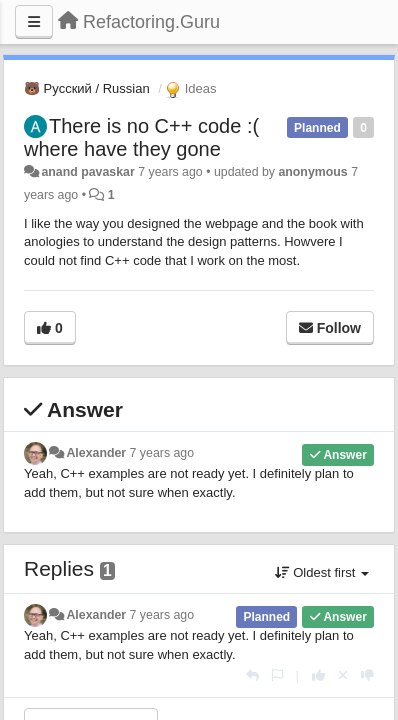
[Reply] (252, 675)
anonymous (312, 172)
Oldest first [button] (322, 572)
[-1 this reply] (367, 675)
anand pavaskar (87, 172)
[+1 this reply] (318, 675)
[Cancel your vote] (343, 675)
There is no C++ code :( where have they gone (141, 137)
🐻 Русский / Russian (87, 88)
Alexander (96, 453)
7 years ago (162, 453)
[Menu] (34, 22)
